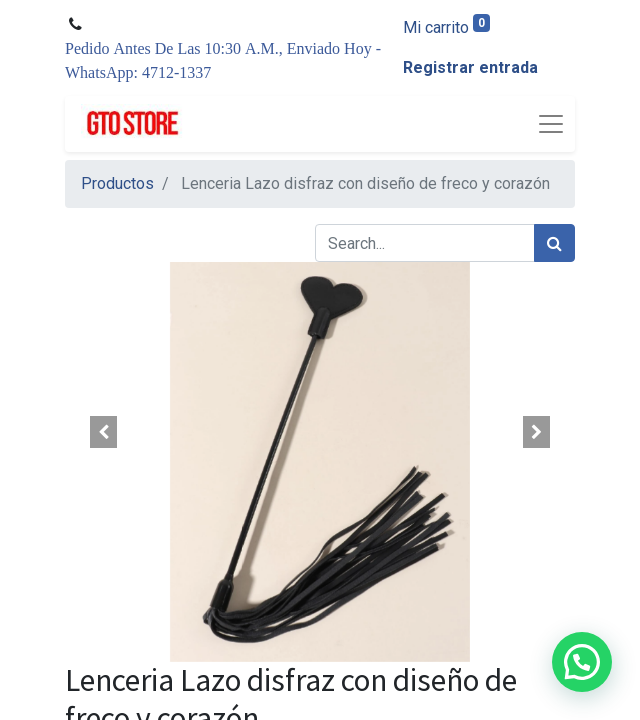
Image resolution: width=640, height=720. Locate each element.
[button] (103, 432)
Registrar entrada (470, 67)
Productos (117, 183)
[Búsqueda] (554, 243)
